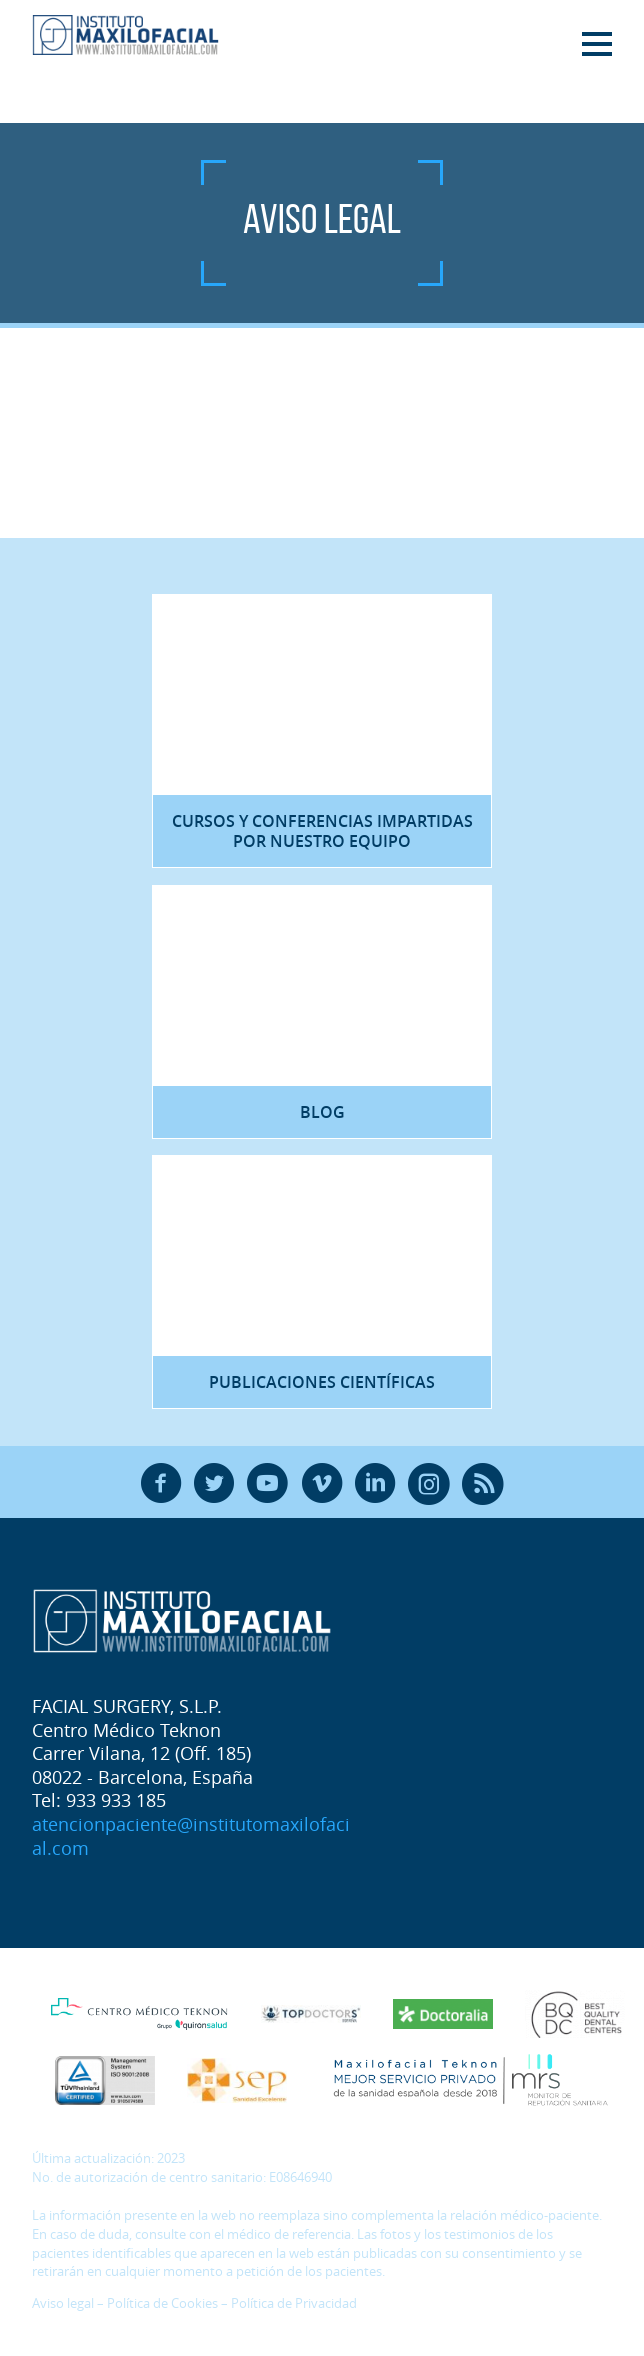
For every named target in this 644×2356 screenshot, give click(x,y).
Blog (322, 1112)
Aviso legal (63, 2303)
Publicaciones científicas (322, 1382)
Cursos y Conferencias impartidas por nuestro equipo (322, 831)
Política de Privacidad (294, 2303)
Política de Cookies (162, 2303)
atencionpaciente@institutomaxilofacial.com (191, 1836)
